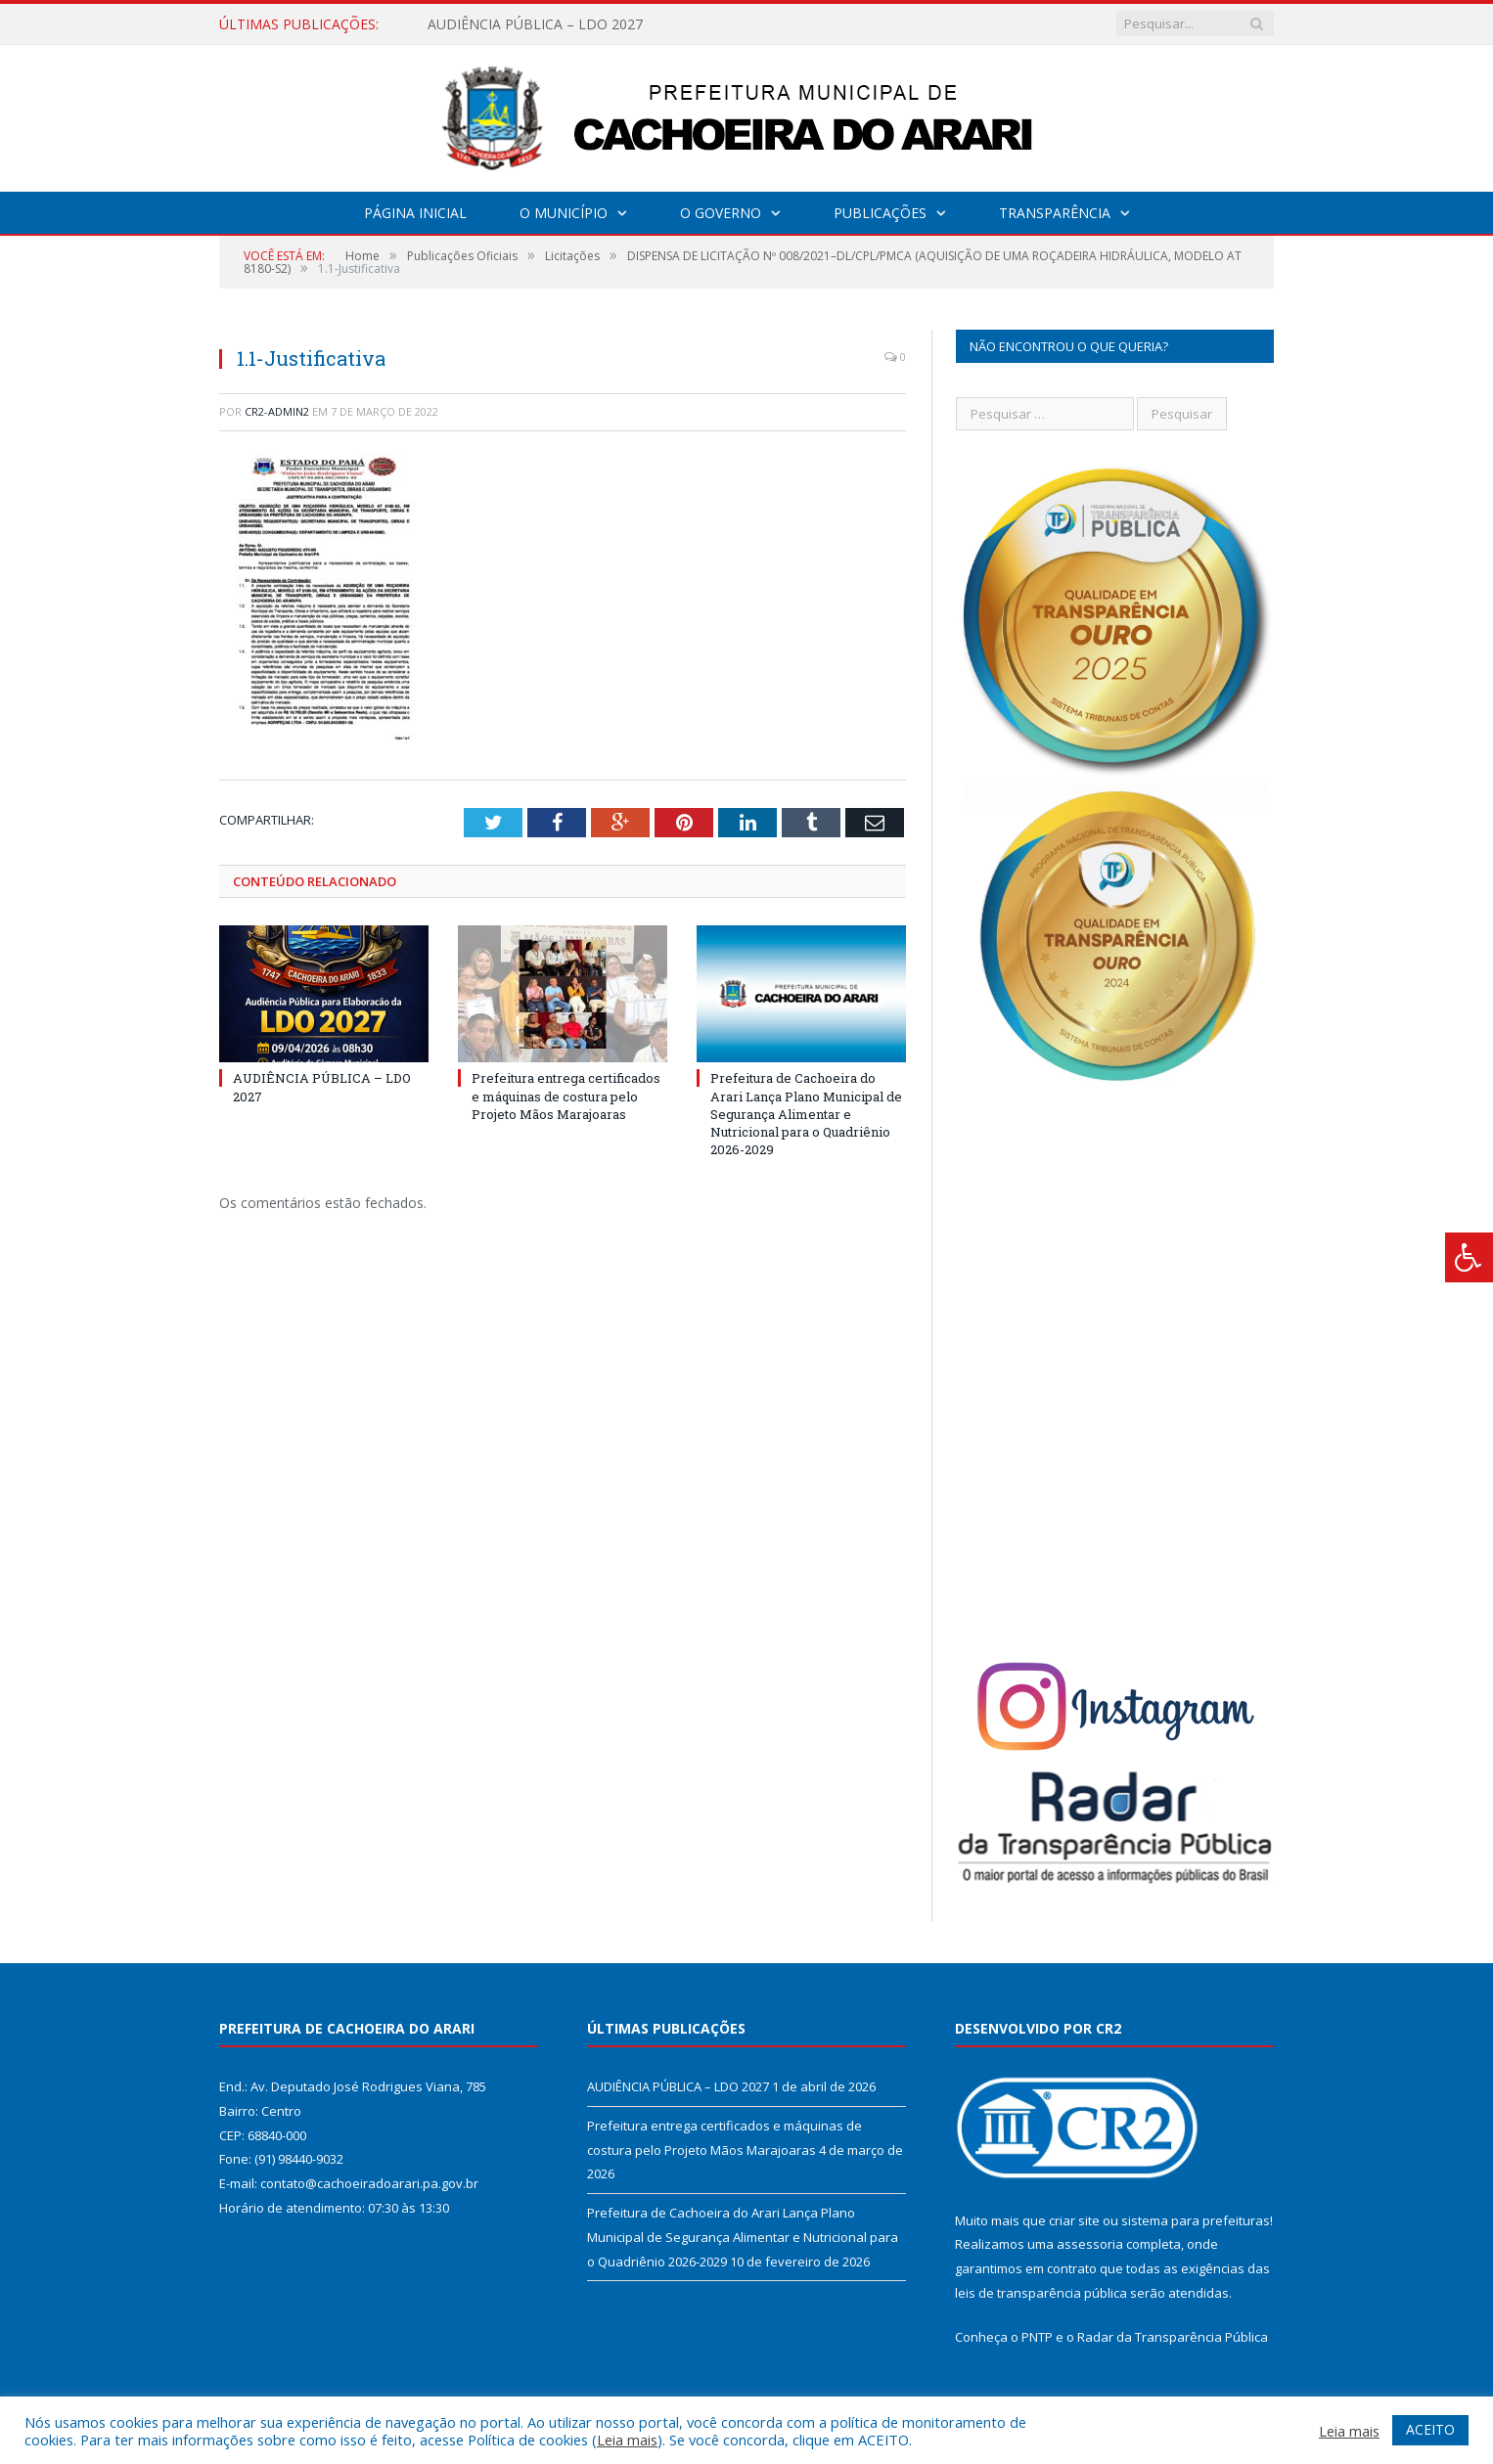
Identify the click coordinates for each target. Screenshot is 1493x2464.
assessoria (1090, 2244)
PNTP (1037, 2337)
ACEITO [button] (1430, 2429)
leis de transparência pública (1041, 2293)
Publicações (880, 212)
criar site (1074, 2220)
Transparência (1054, 212)
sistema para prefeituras (1195, 2220)
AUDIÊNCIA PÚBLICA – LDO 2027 (535, 24)
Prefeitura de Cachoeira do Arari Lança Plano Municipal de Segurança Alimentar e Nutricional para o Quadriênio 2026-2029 (806, 1113)
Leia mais (627, 2439)
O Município (564, 212)
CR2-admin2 (277, 411)
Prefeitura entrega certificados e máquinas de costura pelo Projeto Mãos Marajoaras (566, 1095)
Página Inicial (415, 212)
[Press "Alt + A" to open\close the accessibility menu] (1469, 1257)
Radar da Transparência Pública (1172, 2337)
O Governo (720, 212)
